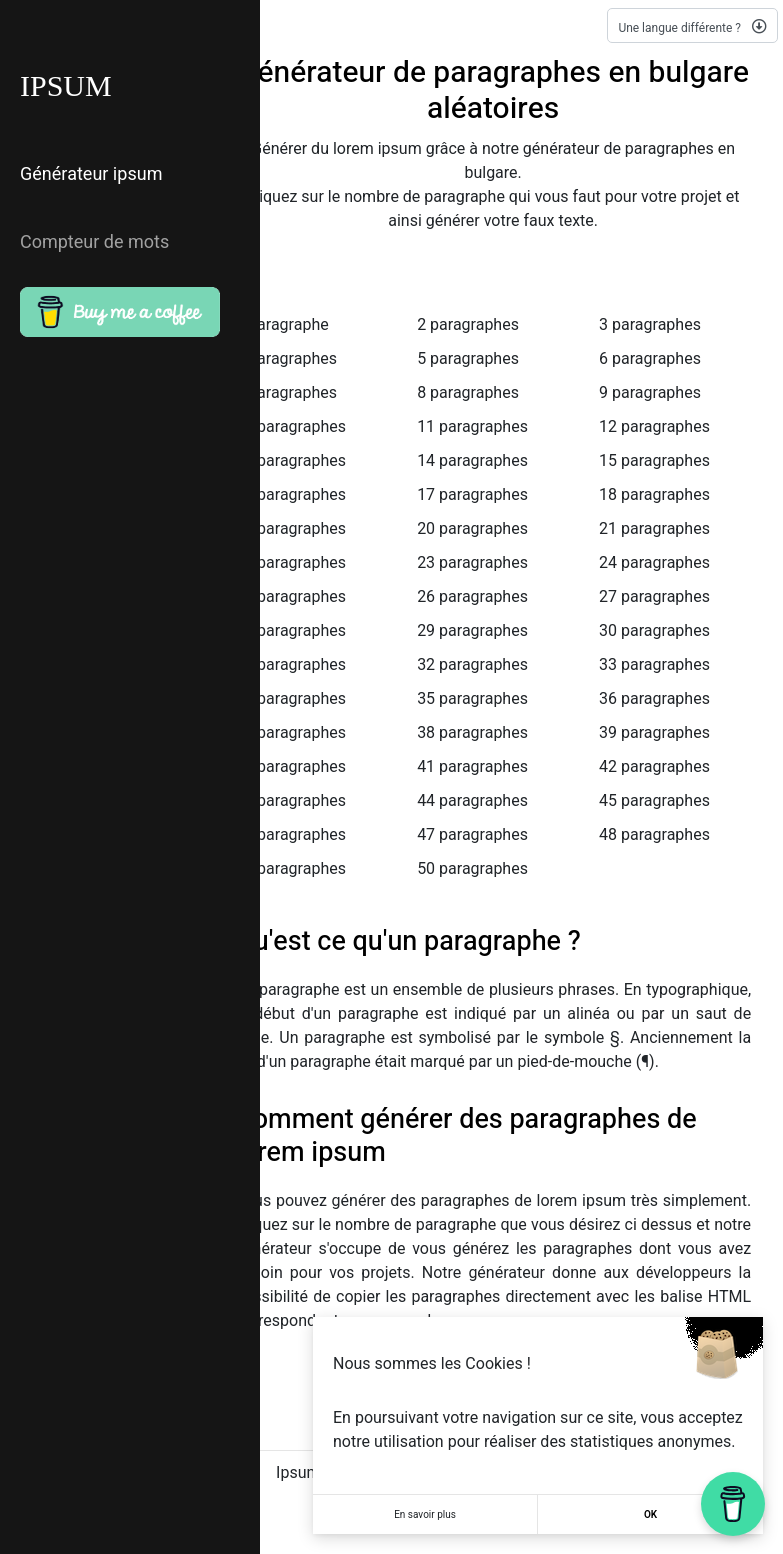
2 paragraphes (468, 324)
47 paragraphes (472, 834)
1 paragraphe (282, 324)
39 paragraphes (654, 732)
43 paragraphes (290, 800)
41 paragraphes (472, 766)
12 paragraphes (654, 426)
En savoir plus (425, 1514)
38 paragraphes (472, 732)
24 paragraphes (654, 562)
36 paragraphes (654, 698)
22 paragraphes (290, 562)
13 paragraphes (290, 460)
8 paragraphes (468, 392)
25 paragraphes (290, 596)
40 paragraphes (290, 766)
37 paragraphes (290, 732)
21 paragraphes (654, 528)
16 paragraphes (290, 494)
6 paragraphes (650, 358)
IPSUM (66, 86)
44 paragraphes (472, 800)
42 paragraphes (654, 766)
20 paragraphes (472, 528)
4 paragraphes (286, 358)
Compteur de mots (94, 242)
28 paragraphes (290, 630)
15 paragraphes (654, 460)
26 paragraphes (472, 596)
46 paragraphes (290, 834)
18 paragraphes (654, 494)
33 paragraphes (654, 664)
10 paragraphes (290, 426)
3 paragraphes (650, 324)
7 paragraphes (286, 392)
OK (650, 1514)
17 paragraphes (472, 494)
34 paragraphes (290, 698)
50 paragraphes (472, 868)
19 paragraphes (290, 528)
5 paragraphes (468, 358)
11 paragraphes (472, 426)
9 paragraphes (650, 392)
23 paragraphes (472, 562)
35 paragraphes (472, 698)
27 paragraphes (654, 596)
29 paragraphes (472, 630)
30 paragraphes (654, 630)
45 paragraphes (654, 800)
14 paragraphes (472, 460)
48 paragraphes (654, 834)
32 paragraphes (472, 664)
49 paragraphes (290, 868)
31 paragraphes (290, 664)
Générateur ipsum (91, 174)
